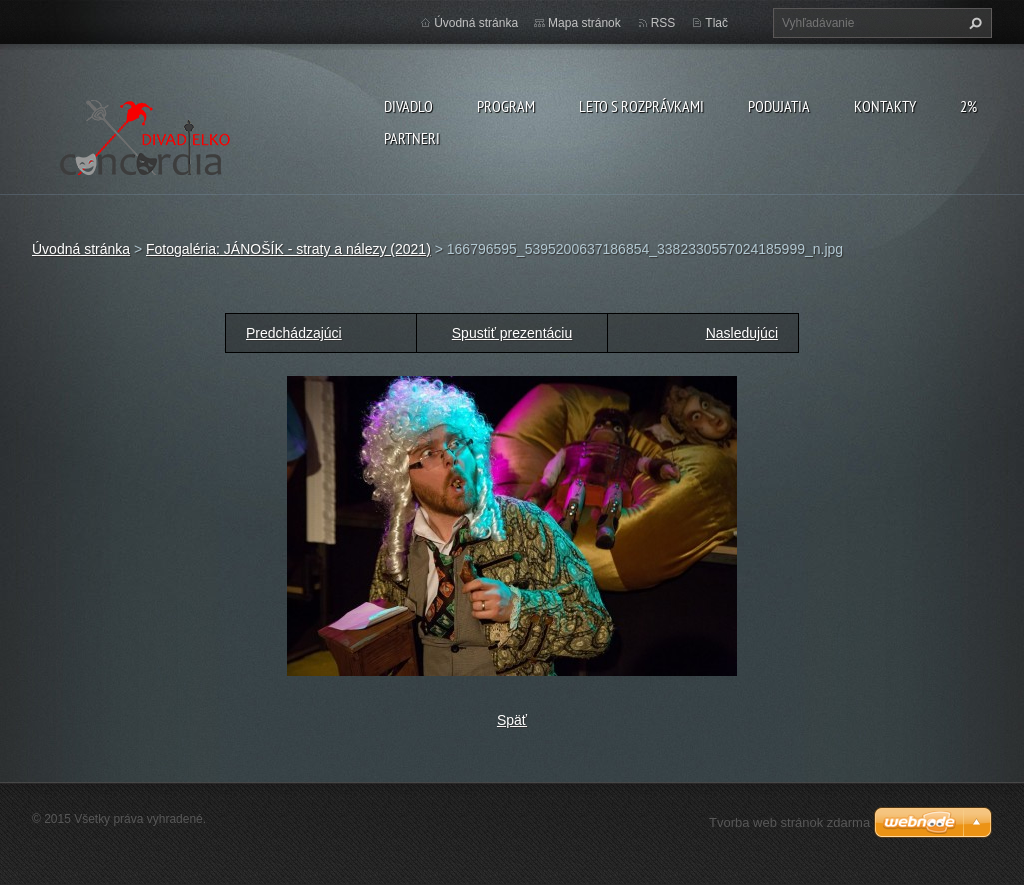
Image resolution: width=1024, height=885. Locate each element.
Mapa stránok (584, 23)
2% (968, 106)
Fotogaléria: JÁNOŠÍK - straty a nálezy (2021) (288, 249)
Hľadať (973, 23)
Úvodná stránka (476, 23)
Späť (512, 720)
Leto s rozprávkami (641, 106)
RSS (663, 23)
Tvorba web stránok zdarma (789, 822)
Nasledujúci (742, 333)
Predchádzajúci (294, 333)
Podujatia (779, 106)
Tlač (716, 23)
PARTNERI (412, 138)
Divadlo (408, 106)
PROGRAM (506, 106)
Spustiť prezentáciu (512, 333)
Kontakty (885, 106)
